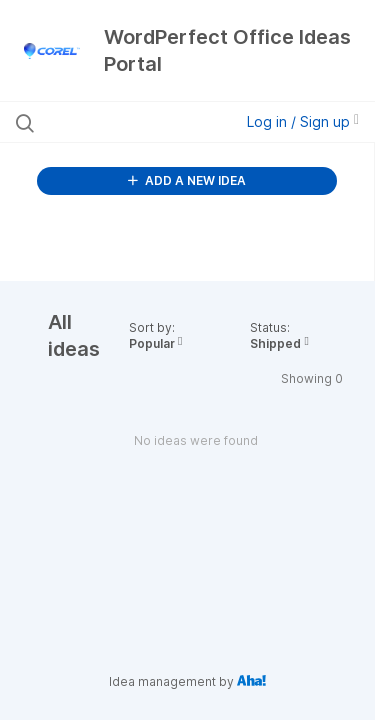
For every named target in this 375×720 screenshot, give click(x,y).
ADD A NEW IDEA (187, 180)
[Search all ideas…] (119, 122)
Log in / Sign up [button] (303, 121)
